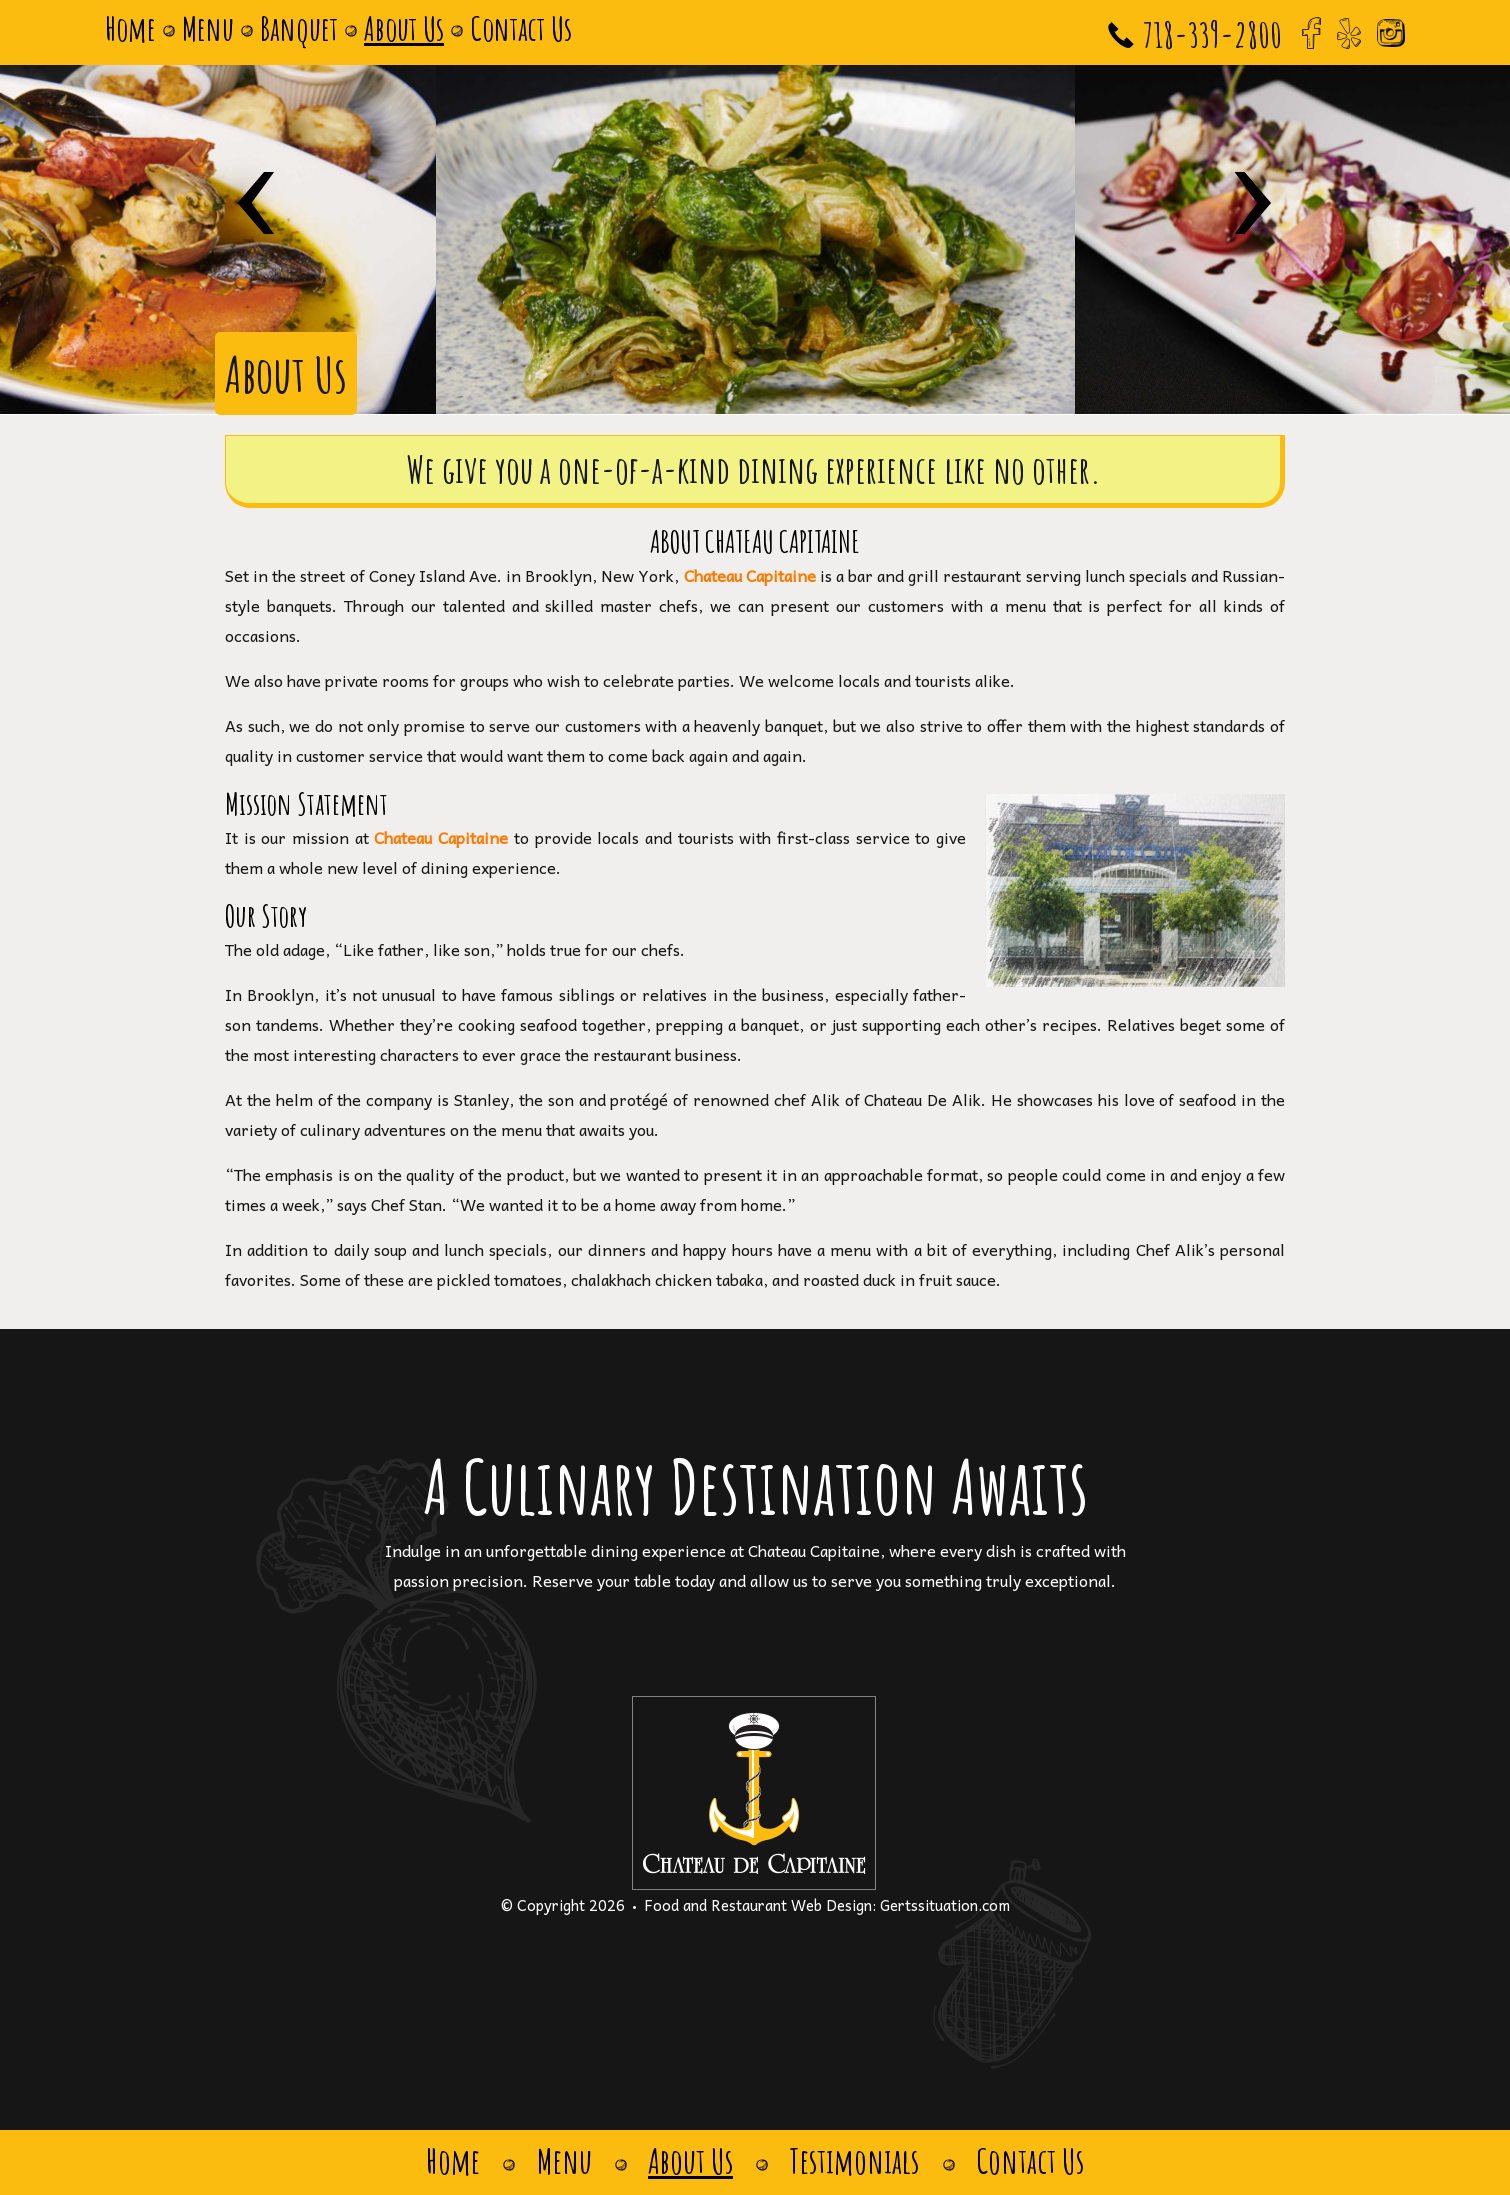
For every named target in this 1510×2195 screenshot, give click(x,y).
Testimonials (857, 2161)
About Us (404, 28)
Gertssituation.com (945, 1905)
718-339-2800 (1212, 34)
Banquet (299, 28)
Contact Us (521, 28)
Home (130, 28)
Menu (208, 28)
